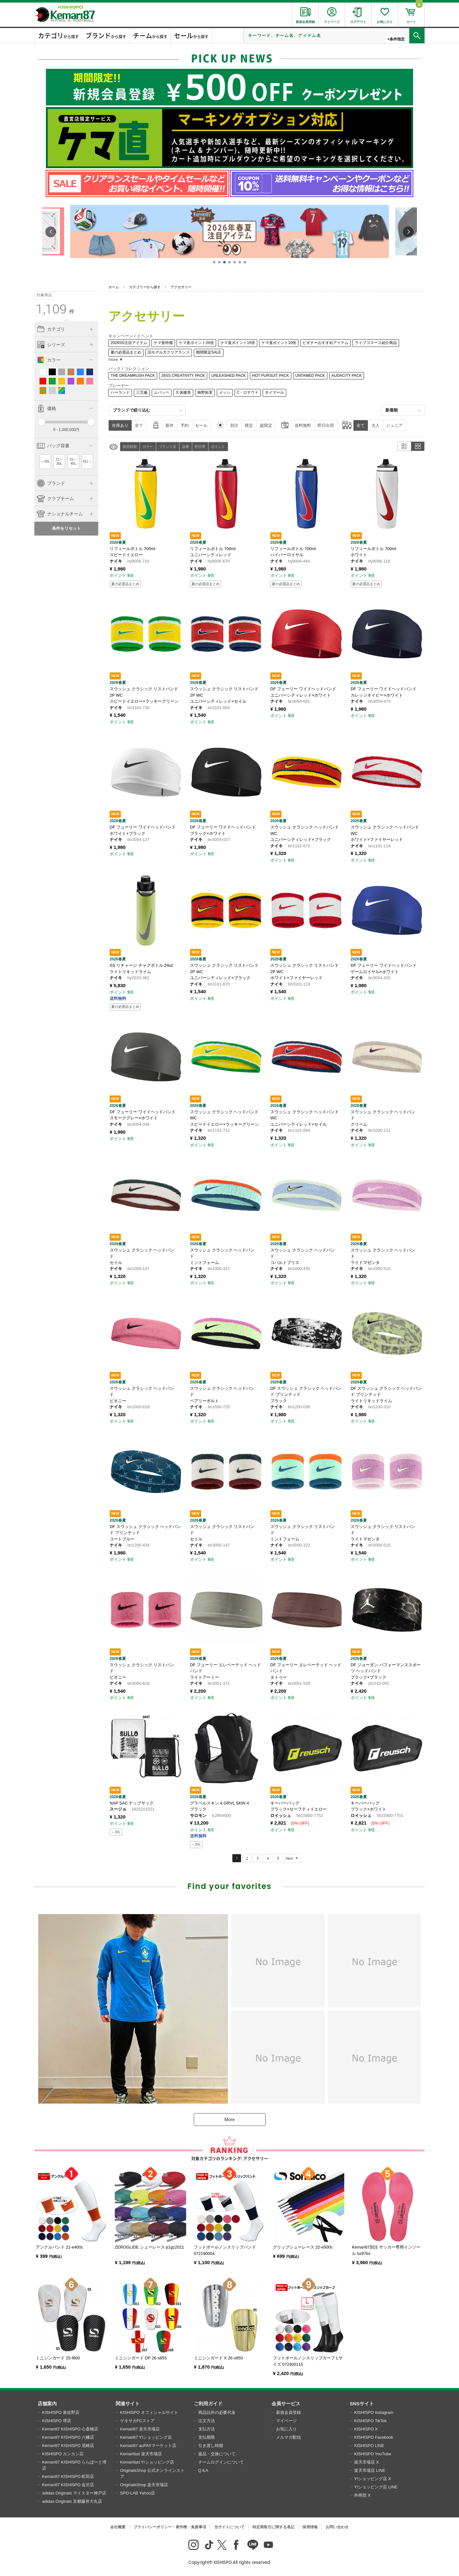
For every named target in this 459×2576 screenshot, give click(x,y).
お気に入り (286, 2429)
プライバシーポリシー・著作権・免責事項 (170, 2527)
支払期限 (206, 2437)
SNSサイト (362, 2403)
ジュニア (394, 425)
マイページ (286, 2420)
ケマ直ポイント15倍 (237, 343)
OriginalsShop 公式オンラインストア (152, 2473)
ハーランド (120, 392)
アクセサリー (181, 287)
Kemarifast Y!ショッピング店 (147, 2462)
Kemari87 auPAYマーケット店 (148, 2445)
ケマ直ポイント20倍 (196, 343)
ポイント (218, 446)
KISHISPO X (366, 2429)
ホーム (113, 287)
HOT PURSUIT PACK (270, 375)
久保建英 (183, 392)
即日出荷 (325, 425)
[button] (214, 262)
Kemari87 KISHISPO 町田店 (68, 2476)
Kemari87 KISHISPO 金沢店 (68, 2484)
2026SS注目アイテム (129, 343)
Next (289, 1858)
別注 (234, 425)
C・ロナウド (248, 392)
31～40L (73, 461)
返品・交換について (217, 2453)
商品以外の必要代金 (217, 2412)
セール (201, 425)
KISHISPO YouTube (372, 2453)
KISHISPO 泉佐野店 (60, 2412)
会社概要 (118, 2527)
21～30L (59, 461)
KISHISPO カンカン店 (63, 2453)
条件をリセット (66, 528)
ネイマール (274, 392)
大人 (375, 425)
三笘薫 (142, 392)
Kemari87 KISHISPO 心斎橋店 (70, 2429)
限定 (249, 425)
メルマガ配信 (288, 2437)
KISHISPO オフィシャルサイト (149, 2412)
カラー (147, 446)
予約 (184, 425)
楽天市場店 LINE (369, 2470)
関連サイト (128, 2403)
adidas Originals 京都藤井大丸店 (72, 2501)
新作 (169, 425)
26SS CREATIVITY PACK (183, 375)
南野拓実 (205, 392)
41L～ (87, 461)
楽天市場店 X (366, 2462)
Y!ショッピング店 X (372, 2478)
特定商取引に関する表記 (273, 2527)
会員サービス (286, 2403)
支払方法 (206, 2429)
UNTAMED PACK (310, 375)
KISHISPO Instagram (373, 2412)
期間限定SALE (208, 352)
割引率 (200, 446)
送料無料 (303, 425)
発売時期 (130, 446)
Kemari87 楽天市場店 (140, 2429)
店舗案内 (47, 2403)
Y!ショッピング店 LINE (375, 2487)
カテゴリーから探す (145, 287)
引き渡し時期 (210, 2445)
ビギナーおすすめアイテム (325, 343)
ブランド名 (167, 446)
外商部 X (362, 2495)
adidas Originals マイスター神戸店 (74, 2493)
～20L (45, 461)
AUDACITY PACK (347, 375)
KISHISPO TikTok (370, 2420)
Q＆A (203, 2470)
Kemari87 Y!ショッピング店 (146, 2437)
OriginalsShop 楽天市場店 (144, 2484)
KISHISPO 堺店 (56, 2420)
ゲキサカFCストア (137, 2420)
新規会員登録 (288, 2412)
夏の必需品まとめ (126, 352)
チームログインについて (221, 2462)
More (229, 2119)
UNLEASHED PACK (228, 375)
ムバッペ (161, 392)
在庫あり (120, 425)
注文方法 (206, 2420)
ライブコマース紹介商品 (376, 343)
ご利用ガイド (208, 2403)
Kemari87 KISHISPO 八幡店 (68, 2437)
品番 (185, 446)
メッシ (224, 392)
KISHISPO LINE (369, 2445)
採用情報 (310, 2527)
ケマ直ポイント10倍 (278, 343)
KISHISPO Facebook (373, 2437)
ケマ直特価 (163, 343)
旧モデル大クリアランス (169, 352)
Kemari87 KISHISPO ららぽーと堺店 (74, 2465)
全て (139, 425)
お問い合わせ (337, 2527)
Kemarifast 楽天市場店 (141, 2453)
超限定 (266, 425)
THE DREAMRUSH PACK (133, 375)
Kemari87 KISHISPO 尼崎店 (68, 2445)
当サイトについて (229, 2527)
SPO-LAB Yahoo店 (137, 2493)
